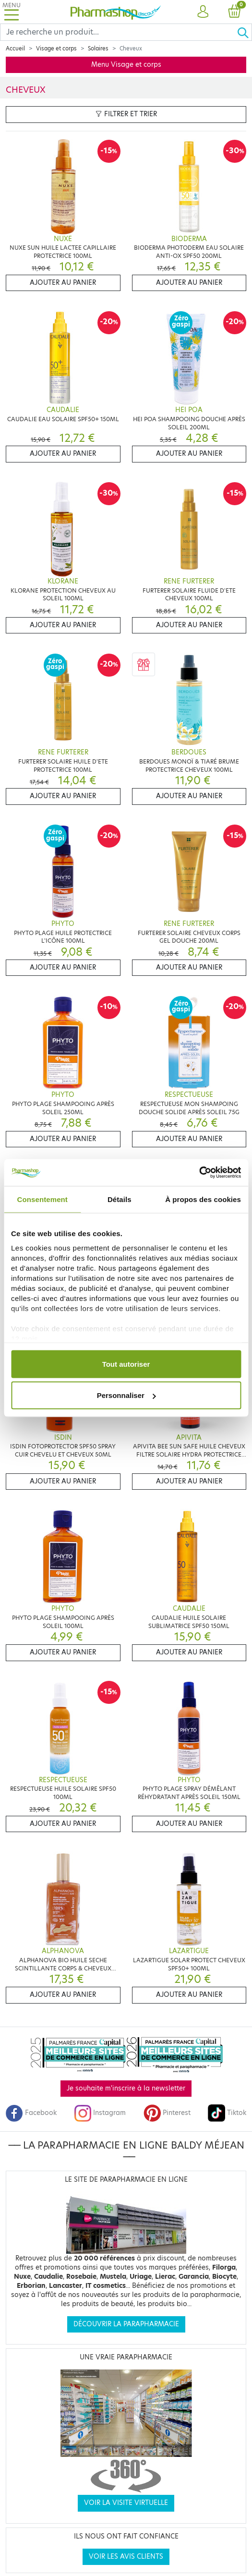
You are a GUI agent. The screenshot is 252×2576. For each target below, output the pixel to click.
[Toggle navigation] (11, 12)
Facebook (31, 2112)
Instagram (100, 2112)
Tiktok (227, 2112)
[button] (203, 12)
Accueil (15, 48)
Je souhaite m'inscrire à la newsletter (126, 2088)
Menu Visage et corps (126, 64)
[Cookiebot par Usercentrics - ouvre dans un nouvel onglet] (199, 1172)
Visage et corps (56, 48)
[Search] (118, 32)
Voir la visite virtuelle (126, 2502)
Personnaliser (126, 1395)
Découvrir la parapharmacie (126, 2324)
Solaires (98, 48)
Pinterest (167, 2112)
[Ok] (244, 32)
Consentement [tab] (42, 1199)
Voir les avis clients (126, 2556)
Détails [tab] (120, 1199)
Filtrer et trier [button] (126, 114)
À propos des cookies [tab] (203, 1199)
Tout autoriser (126, 1364)
